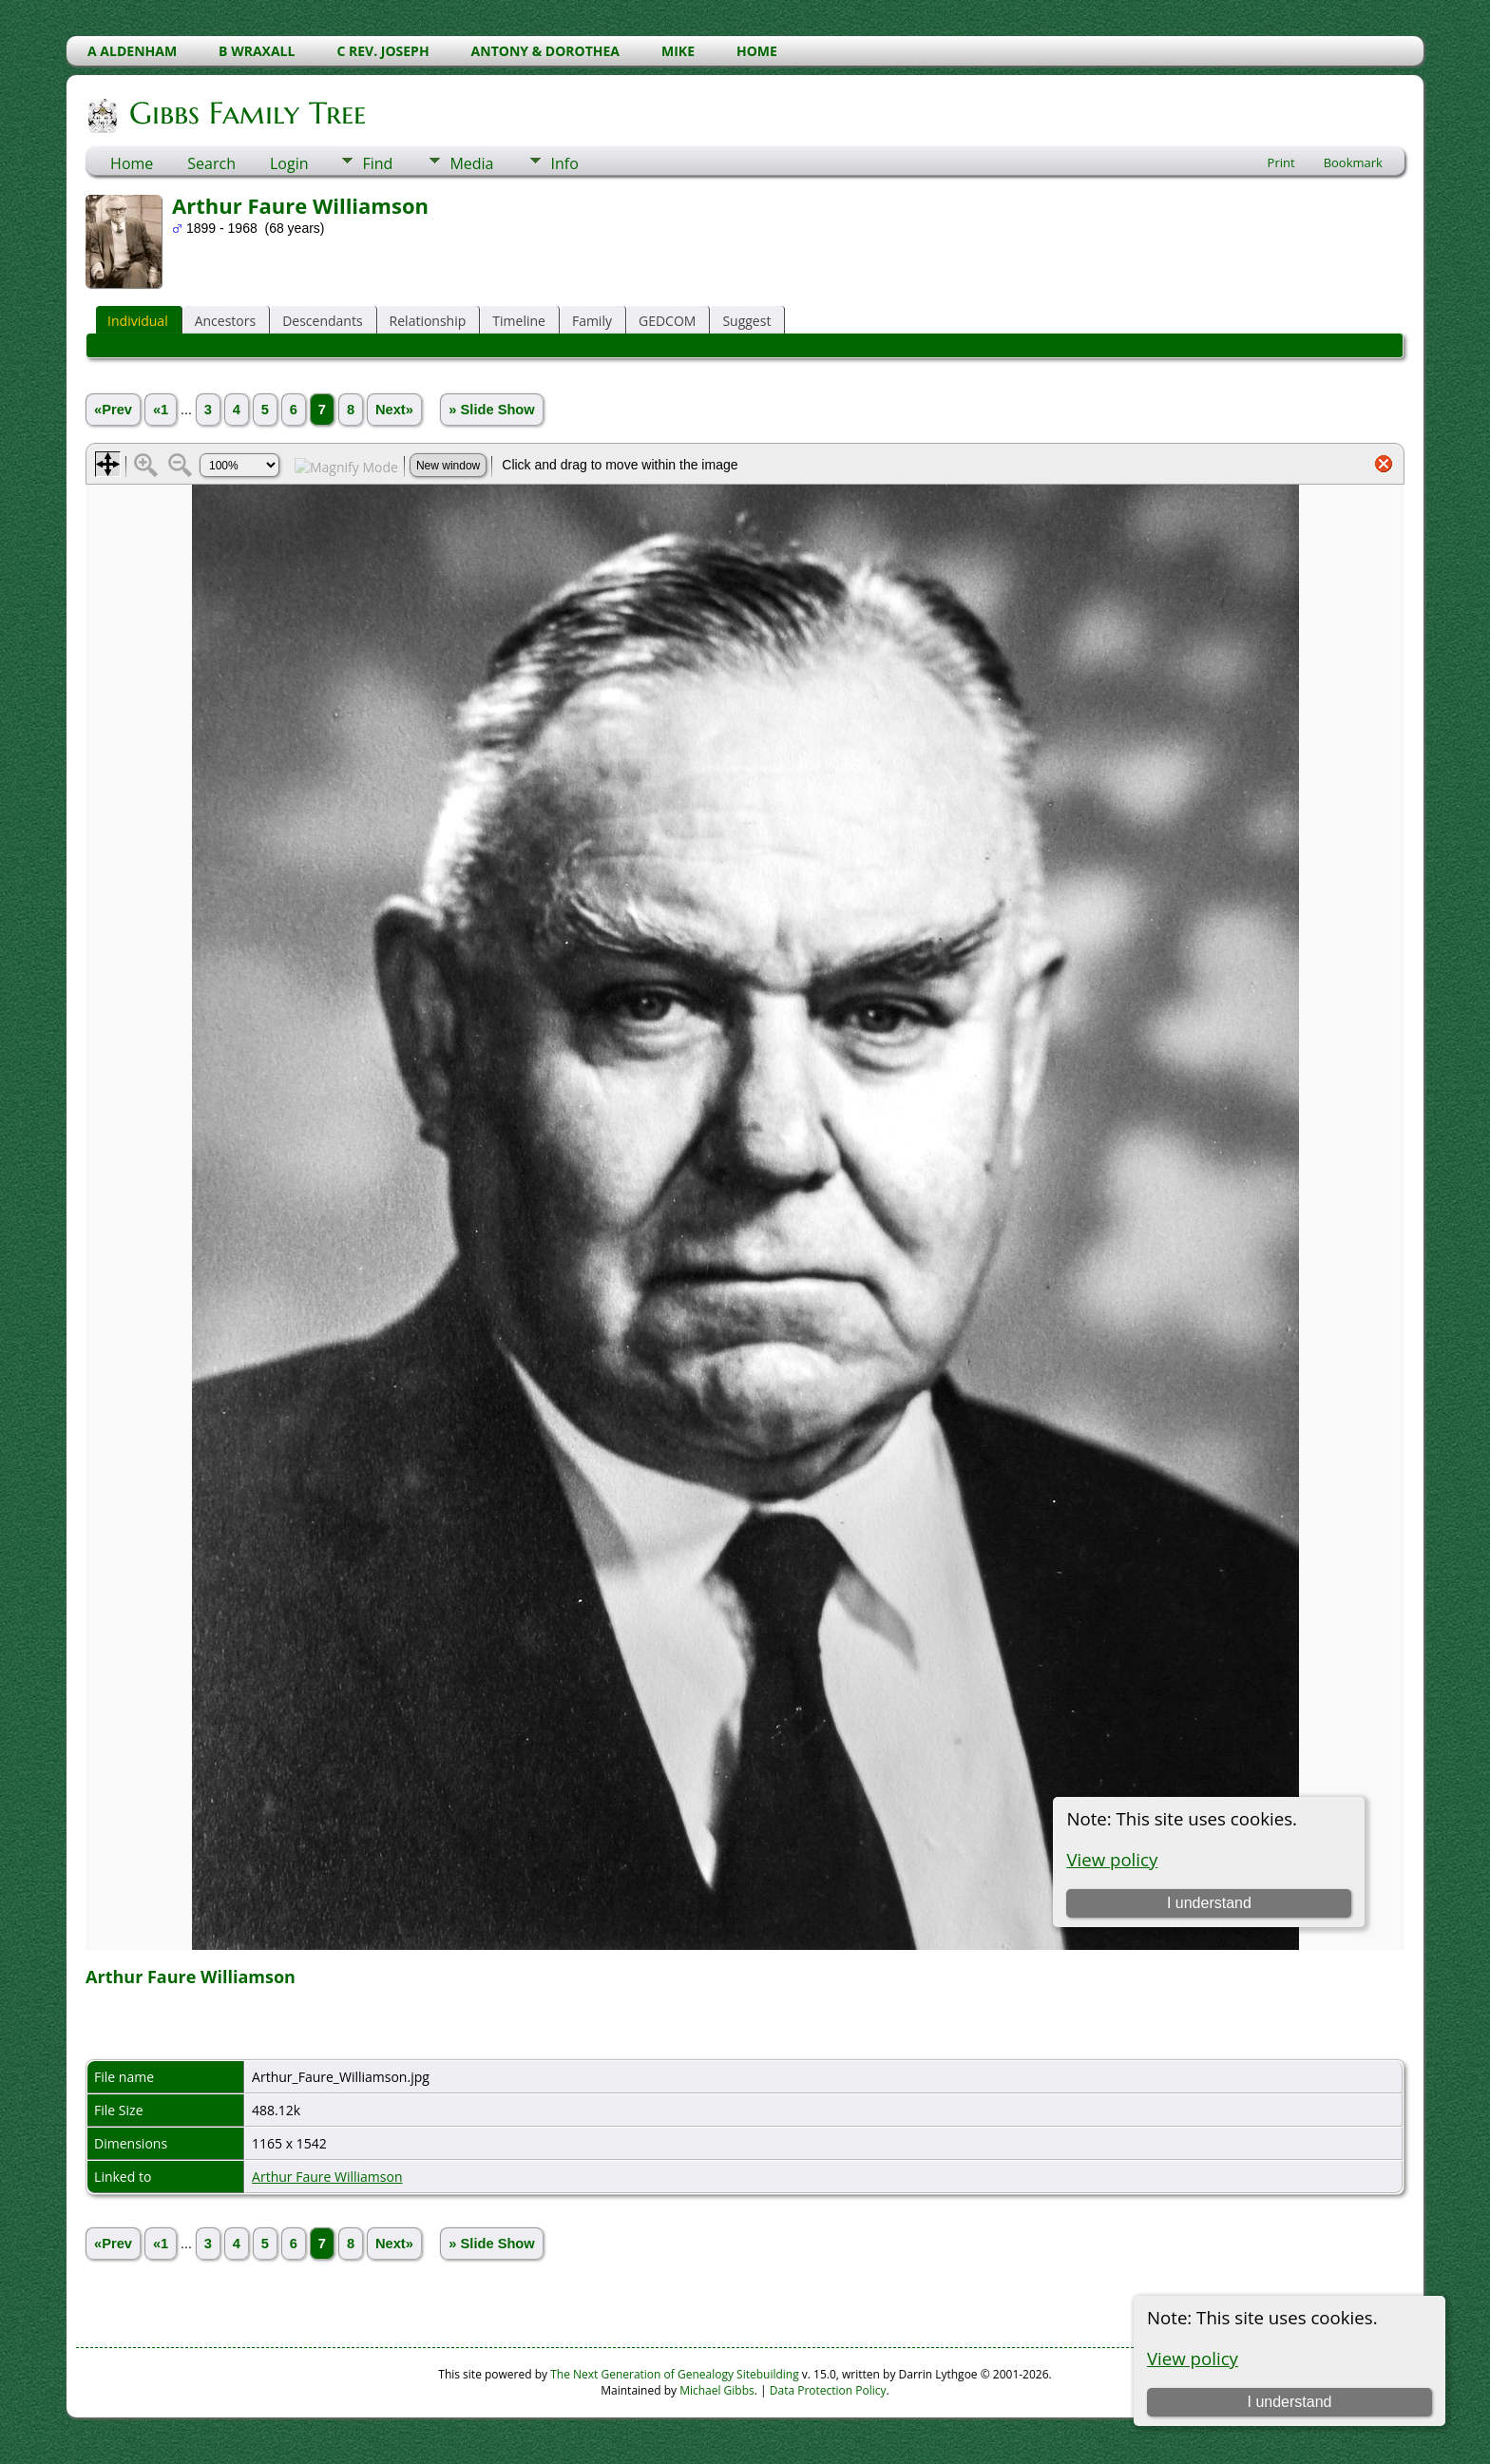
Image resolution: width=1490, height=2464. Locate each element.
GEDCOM (667, 321)
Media (471, 163)
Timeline (518, 321)
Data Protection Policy (828, 2390)
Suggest (746, 321)
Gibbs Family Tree (246, 113)
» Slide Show (491, 409)
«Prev (113, 409)
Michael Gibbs (717, 2390)
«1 (160, 409)
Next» (394, 409)
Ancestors (225, 321)
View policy (1192, 2358)
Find (377, 163)
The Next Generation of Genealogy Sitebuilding (674, 2374)
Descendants (322, 321)
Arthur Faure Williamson (327, 2177)
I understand (1289, 2402)
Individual (137, 321)
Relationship (428, 321)
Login (289, 163)
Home (131, 163)
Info (564, 163)
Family (592, 321)
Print (1281, 162)
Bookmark (1353, 162)
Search (211, 163)
